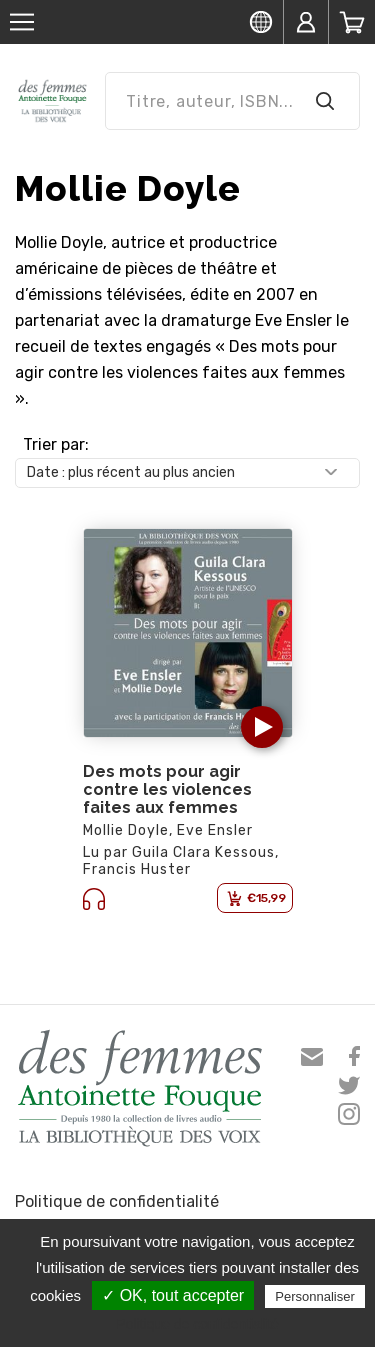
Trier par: (56, 444)
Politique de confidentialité (117, 1201)
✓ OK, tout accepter (173, 1295)
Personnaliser (315, 1296)
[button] (262, 727)
